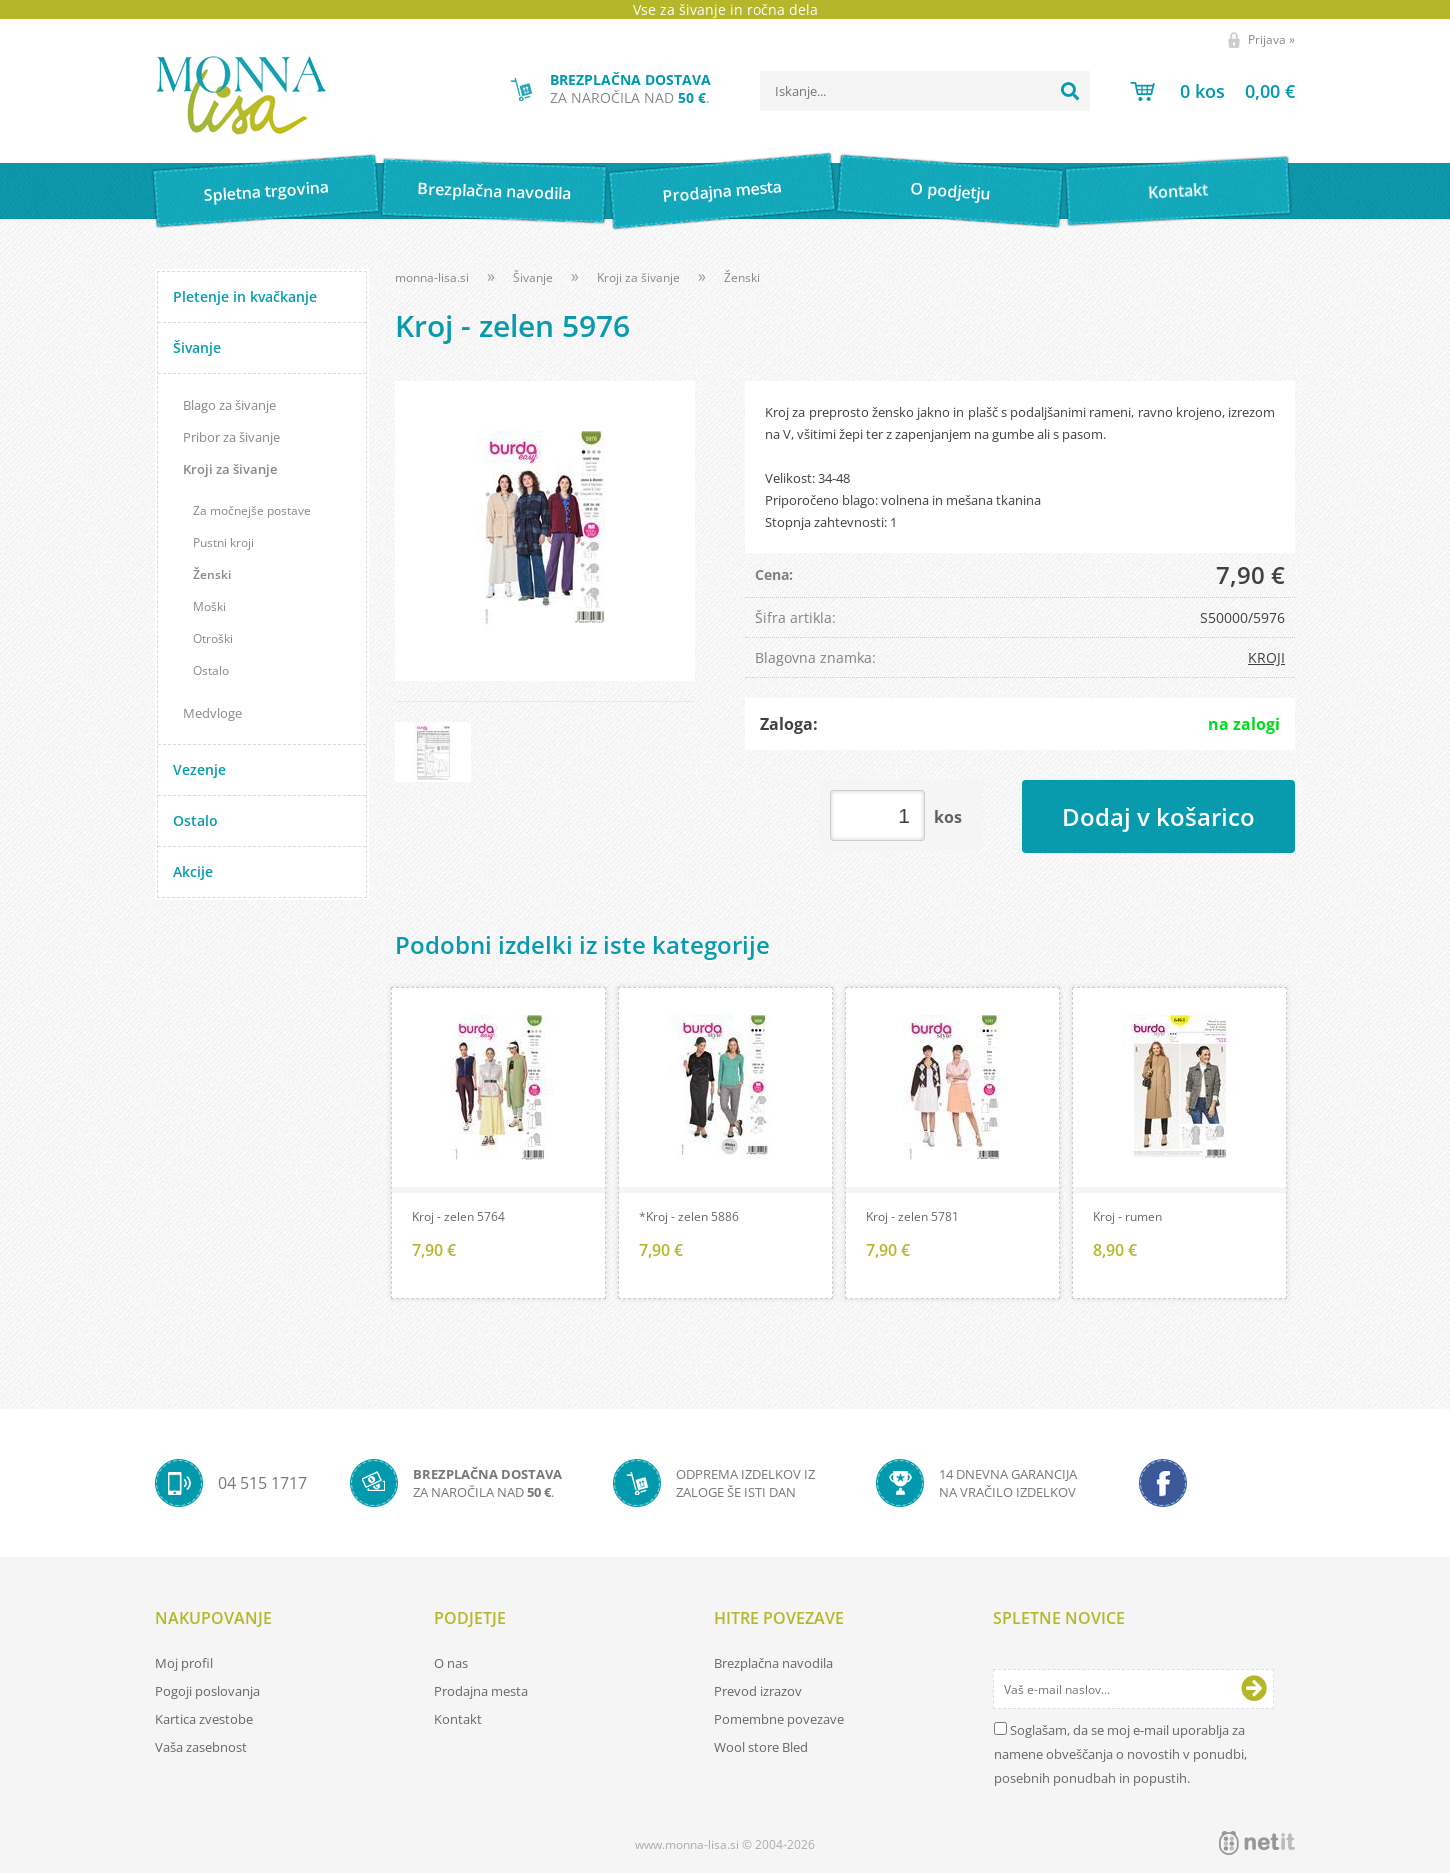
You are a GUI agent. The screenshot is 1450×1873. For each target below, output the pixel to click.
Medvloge (212, 713)
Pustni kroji (223, 542)
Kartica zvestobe (204, 1719)
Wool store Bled (761, 1747)
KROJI (1266, 657)
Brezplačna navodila (494, 190)
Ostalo (211, 670)
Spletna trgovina (266, 191)
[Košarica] (1212, 91)
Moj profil (184, 1663)
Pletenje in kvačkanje (245, 296)
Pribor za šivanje (231, 437)
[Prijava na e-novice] (1254, 1689)
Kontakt (1178, 190)
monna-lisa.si (432, 277)
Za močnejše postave (252, 510)
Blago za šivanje (229, 405)
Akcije (193, 871)
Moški (209, 606)
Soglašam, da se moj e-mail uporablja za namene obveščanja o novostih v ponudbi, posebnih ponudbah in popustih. (1120, 1754)
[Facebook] (1163, 1483)
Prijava (1271, 39)
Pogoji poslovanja (207, 1691)
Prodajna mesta (721, 191)
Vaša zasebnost (201, 1747)
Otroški (213, 638)
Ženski (212, 574)
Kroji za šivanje (230, 469)
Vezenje (199, 769)
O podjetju (949, 191)
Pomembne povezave (779, 1719)
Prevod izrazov (758, 1691)
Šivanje (197, 347)
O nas (451, 1663)
